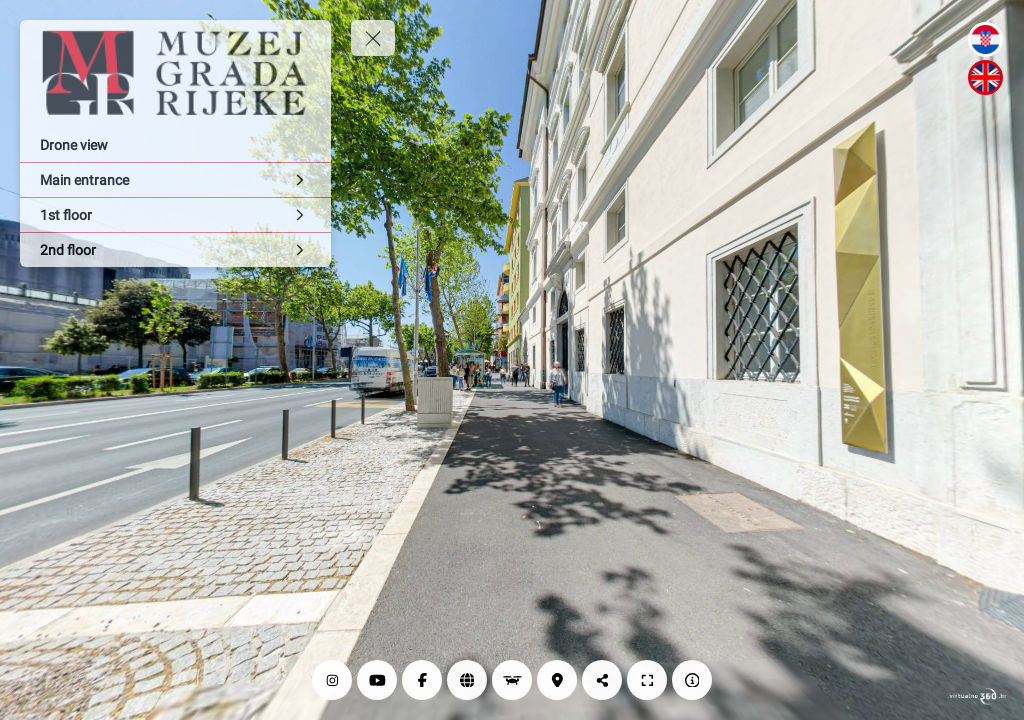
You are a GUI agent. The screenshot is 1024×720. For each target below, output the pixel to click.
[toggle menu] (373, 38)
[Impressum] (692, 680)
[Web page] (467, 680)
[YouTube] (377, 680)
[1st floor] (175, 215)
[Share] (602, 680)
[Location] (557, 680)
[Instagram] (332, 680)
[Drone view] (175, 145)
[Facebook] (422, 680)
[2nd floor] (175, 250)
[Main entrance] (175, 180)
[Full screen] (647, 680)
